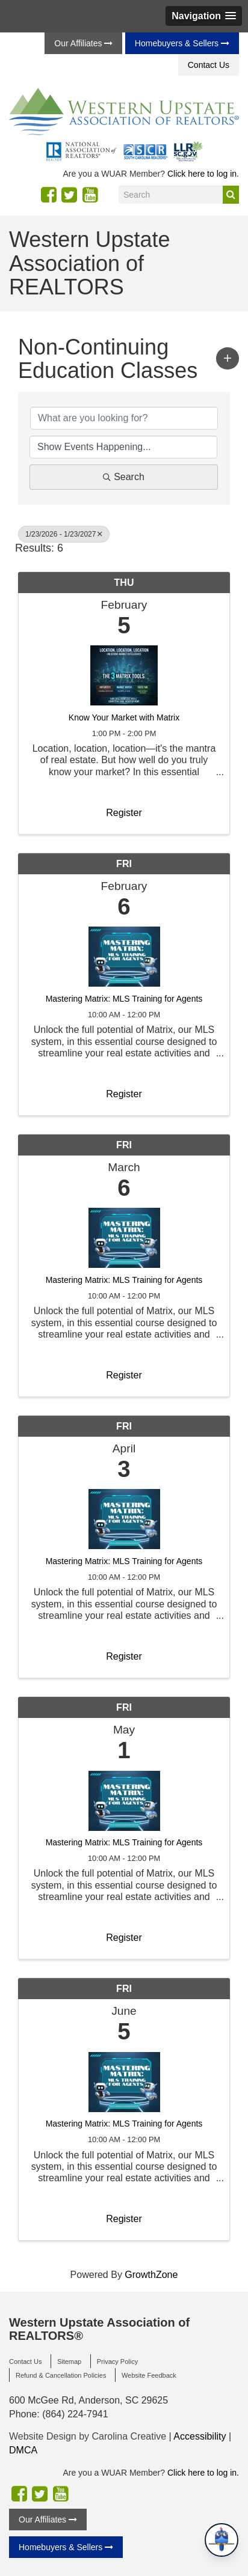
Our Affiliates (83, 43)
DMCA (23, 2450)
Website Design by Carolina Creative (87, 2436)
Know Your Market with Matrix (124, 717)
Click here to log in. (203, 173)
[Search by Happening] (123, 447)
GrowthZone (151, 2275)
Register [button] (124, 813)
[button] (204, 16)
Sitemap (69, 2361)
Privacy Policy (117, 2361)
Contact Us (208, 65)
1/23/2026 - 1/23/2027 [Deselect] (63, 534)
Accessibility (199, 2436)
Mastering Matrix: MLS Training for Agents (124, 998)
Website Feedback (149, 2375)
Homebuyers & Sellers (182, 43)
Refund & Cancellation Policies (61, 2375)
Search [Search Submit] (123, 477)
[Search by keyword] (124, 418)
